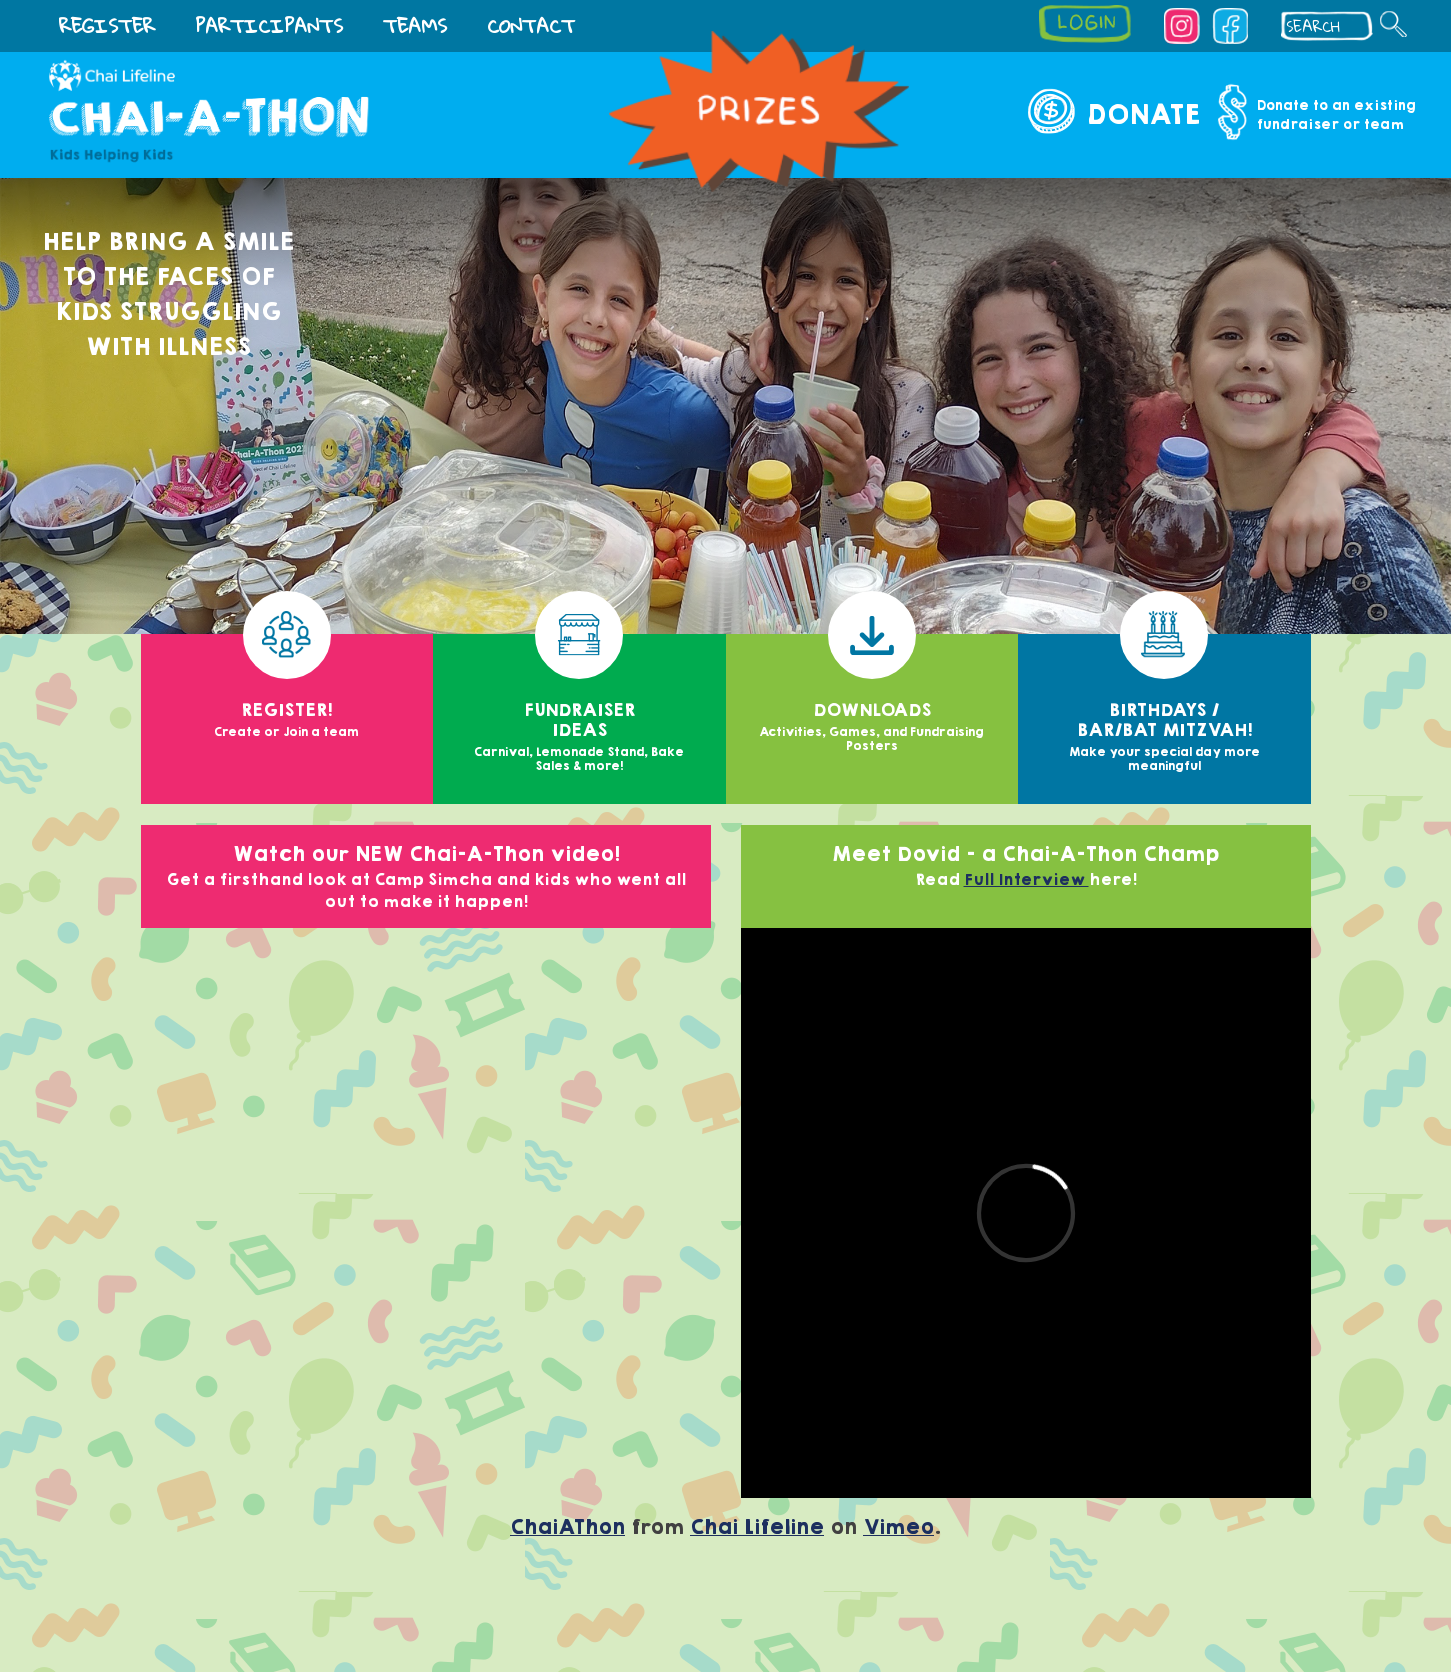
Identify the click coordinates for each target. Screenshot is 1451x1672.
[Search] (1393, 24)
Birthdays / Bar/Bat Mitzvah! (1164, 704)
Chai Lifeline (757, 1527)
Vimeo (898, 1527)
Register (107, 25)
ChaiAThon (567, 1527)
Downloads (872, 694)
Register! (287, 687)
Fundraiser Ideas (579, 704)
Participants (269, 25)
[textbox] (1332, 26)
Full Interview (1026, 880)
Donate (1143, 115)
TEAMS (415, 25)
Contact (531, 25)
